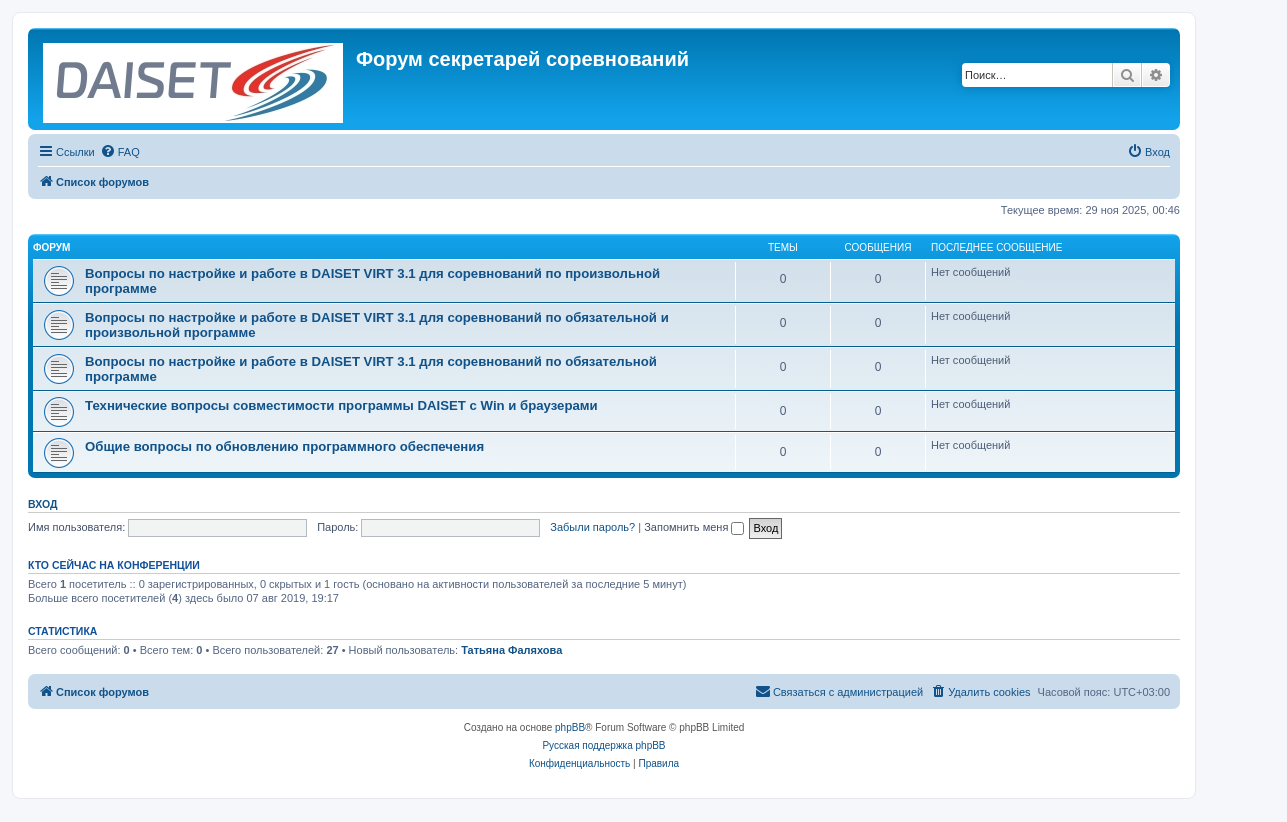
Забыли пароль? (592, 527)
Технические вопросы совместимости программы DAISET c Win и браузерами (341, 405)
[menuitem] (120, 152)
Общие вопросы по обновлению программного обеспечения (284, 446)
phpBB (570, 727)
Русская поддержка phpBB (603, 745)
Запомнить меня (694, 527)
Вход (42, 504)
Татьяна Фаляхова (511, 650)
